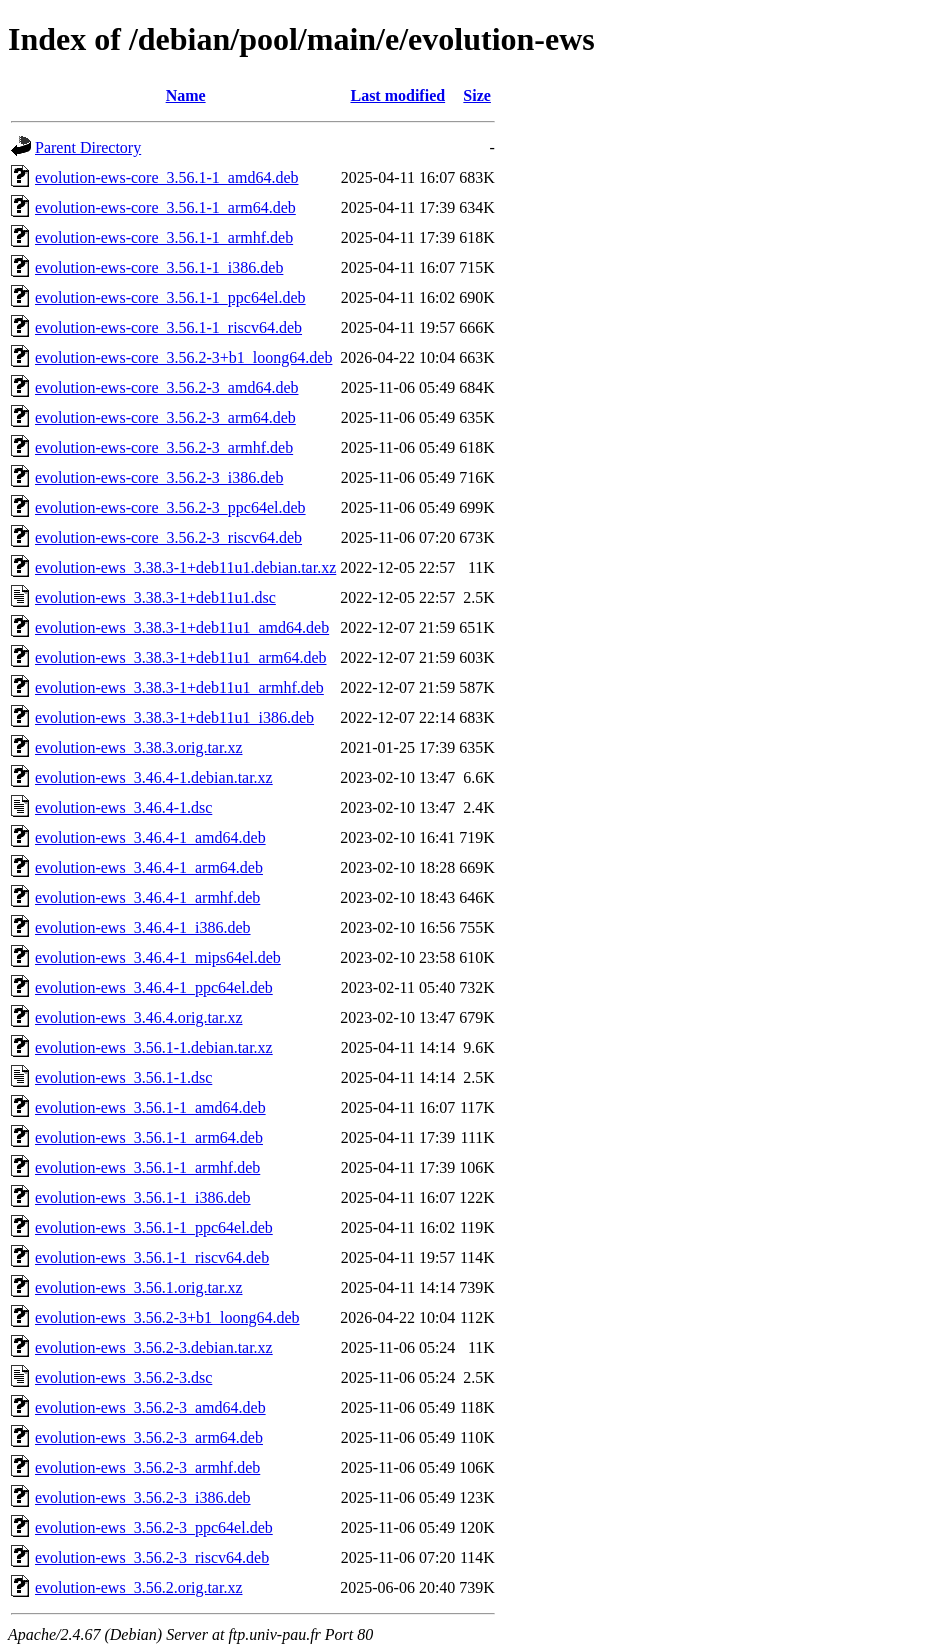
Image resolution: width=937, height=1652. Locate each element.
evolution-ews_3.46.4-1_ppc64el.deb (154, 987)
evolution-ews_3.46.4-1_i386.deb (143, 927)
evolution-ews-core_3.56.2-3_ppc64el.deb (170, 507)
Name (186, 95)
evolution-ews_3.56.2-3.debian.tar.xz (154, 1347)
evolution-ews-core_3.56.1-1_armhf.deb (164, 237)
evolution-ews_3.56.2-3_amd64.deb (150, 1407)
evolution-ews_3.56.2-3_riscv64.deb (152, 1557)
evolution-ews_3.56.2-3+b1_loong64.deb (167, 1317)
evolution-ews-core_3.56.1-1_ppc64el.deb (170, 297)
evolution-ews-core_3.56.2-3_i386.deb (159, 477)
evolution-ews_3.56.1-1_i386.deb (143, 1197)
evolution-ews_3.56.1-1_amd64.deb (150, 1107)
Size (477, 95)
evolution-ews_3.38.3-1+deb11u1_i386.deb (174, 717)
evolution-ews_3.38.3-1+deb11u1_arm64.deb (180, 657)
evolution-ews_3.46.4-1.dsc (123, 807)
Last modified (397, 95)
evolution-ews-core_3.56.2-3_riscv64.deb (168, 537)
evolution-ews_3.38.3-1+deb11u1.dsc (155, 597)
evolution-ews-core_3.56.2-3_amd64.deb (166, 387)
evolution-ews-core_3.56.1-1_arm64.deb (165, 207)
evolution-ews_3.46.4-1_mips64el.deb (158, 957)
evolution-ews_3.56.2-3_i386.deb (143, 1497)
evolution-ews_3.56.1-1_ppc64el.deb (154, 1227)
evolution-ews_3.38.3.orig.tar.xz (139, 747)
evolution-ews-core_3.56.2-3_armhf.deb (164, 447)
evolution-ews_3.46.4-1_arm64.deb (149, 867)
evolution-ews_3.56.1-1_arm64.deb (149, 1137)
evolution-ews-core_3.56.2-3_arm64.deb (165, 417)
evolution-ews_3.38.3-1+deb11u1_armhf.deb (179, 687)
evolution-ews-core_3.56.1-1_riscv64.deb (168, 327)
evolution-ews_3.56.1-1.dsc (123, 1077)
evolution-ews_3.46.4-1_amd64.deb (150, 837)
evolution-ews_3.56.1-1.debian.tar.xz (154, 1047)
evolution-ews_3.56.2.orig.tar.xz (139, 1587)
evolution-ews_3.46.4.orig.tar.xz (139, 1017)
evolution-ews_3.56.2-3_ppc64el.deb (154, 1527)
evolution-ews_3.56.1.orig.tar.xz (139, 1287)
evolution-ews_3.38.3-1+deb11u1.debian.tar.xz (185, 567)
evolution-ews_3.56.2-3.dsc (123, 1377)
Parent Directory (88, 147)
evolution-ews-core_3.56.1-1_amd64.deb (166, 177)
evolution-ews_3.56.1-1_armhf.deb (147, 1167)
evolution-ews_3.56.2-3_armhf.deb (147, 1467)
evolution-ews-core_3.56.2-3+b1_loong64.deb (183, 357)
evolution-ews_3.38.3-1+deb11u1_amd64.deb (182, 627)
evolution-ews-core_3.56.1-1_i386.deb (159, 267)
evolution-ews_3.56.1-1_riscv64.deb (152, 1257)
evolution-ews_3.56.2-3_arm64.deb (149, 1437)
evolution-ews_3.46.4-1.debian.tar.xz (154, 777)
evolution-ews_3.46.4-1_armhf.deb (147, 897)
